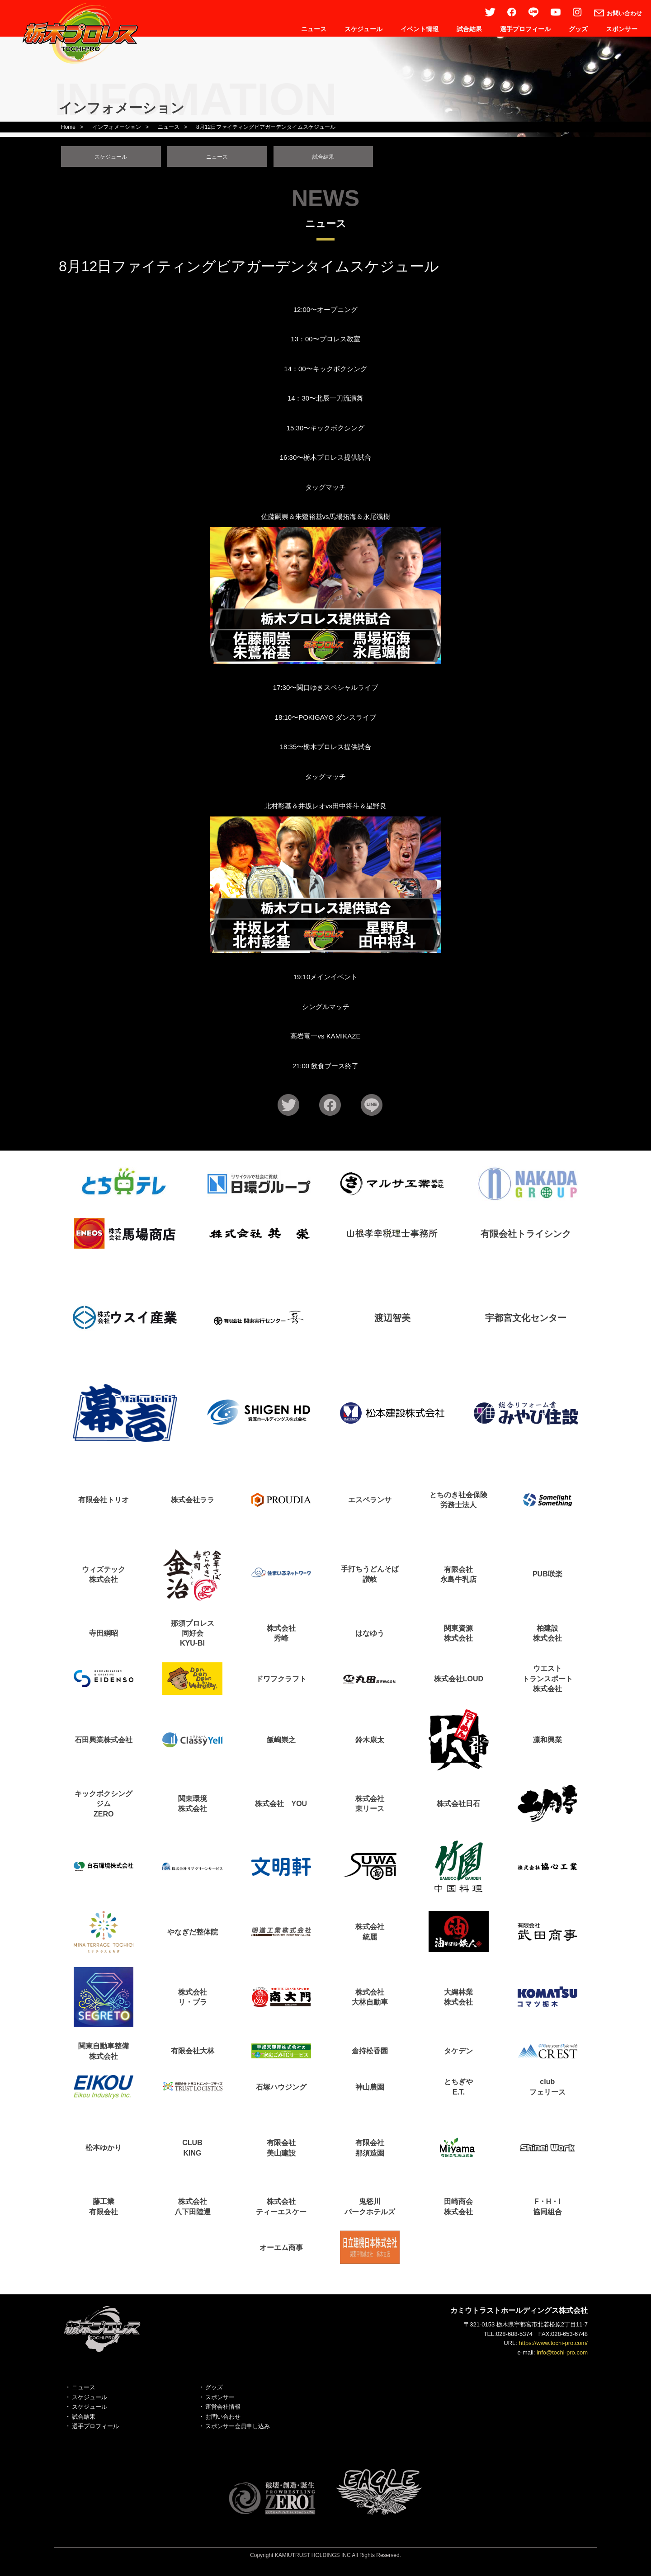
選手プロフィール (525, 29)
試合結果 (469, 29)
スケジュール (363, 29)
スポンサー (621, 29)
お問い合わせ (223, 2420)
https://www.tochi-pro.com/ (553, 2346)
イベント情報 (420, 29)
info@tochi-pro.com (562, 2356)
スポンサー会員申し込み (237, 2429)
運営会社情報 (223, 2410)
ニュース (313, 29)
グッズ (578, 29)
